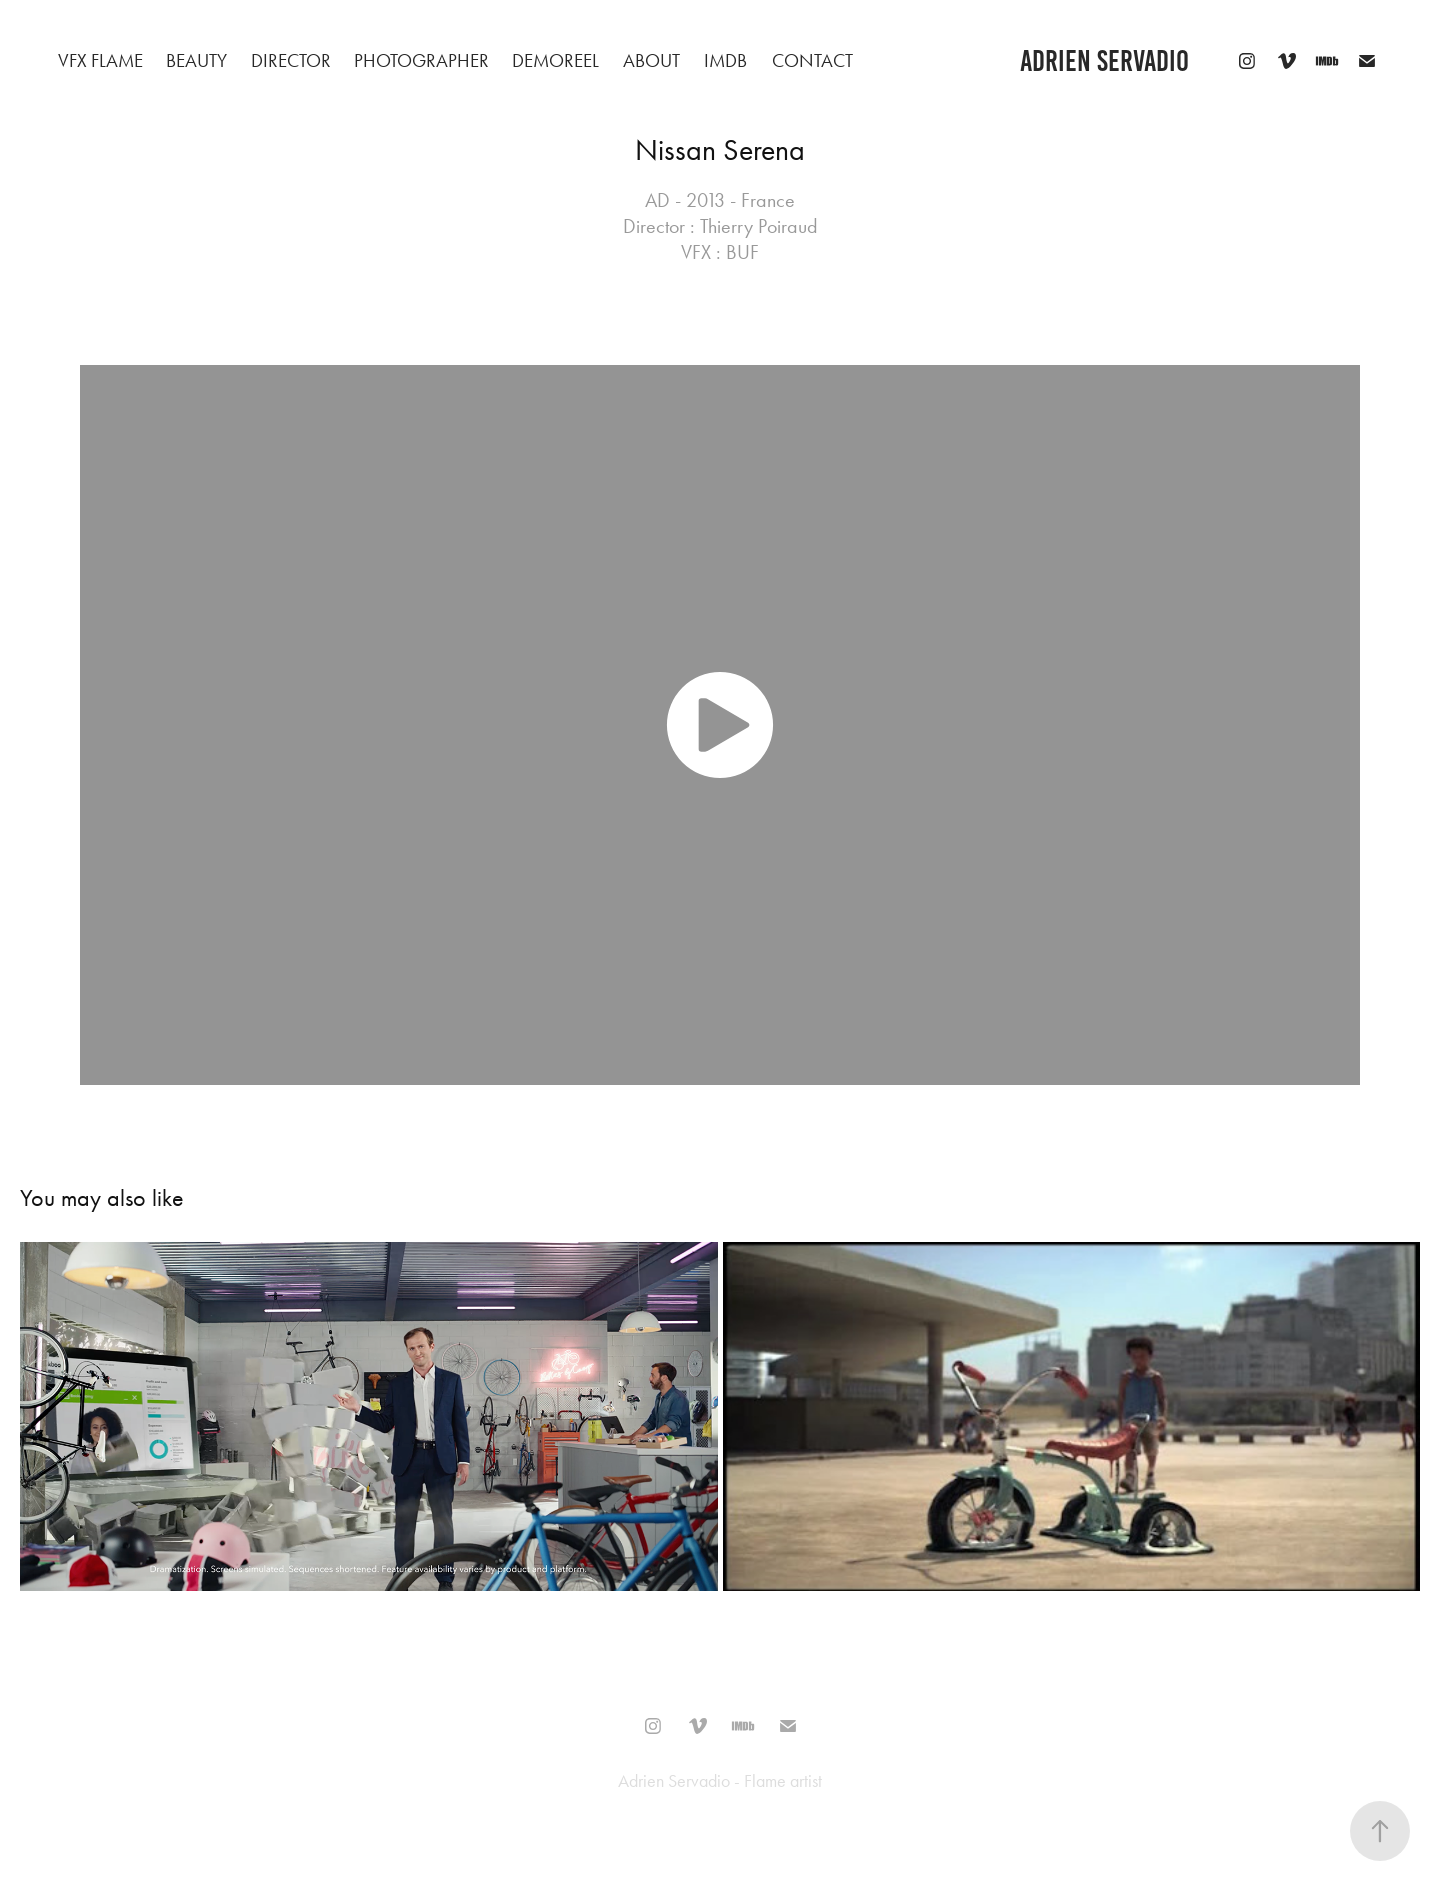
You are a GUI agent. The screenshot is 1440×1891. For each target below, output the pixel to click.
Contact (812, 60)
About (651, 60)
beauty (196, 60)
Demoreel (555, 60)
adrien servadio (1104, 61)
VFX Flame (100, 60)
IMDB (725, 60)
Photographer (421, 60)
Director (291, 60)
